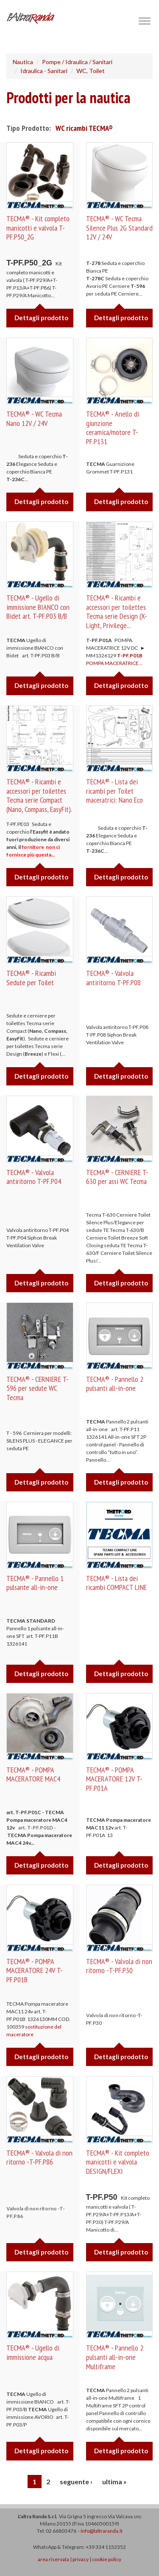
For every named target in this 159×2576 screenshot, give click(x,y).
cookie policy (106, 2559)
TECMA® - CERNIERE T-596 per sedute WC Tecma (37, 1388)
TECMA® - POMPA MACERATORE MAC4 (33, 1774)
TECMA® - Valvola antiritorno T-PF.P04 (33, 1177)
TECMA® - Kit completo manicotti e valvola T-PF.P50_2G (38, 228)
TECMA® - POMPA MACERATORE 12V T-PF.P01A (114, 1779)
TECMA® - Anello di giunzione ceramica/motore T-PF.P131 (112, 427)
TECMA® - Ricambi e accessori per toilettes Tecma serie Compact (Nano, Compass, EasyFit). (39, 795)
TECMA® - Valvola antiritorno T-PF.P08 (113, 977)
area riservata (53, 2559)
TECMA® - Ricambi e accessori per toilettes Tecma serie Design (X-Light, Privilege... (116, 611)
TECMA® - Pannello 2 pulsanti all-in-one (114, 1383)
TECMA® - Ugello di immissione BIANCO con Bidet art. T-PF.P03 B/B (38, 607)
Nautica (23, 61)
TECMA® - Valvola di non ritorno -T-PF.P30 (119, 1966)
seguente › (76, 2481)
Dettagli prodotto (41, 317)
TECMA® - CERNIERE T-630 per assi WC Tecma (117, 1177)
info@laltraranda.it (102, 2531)
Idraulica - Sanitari (43, 70)
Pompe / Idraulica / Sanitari (77, 61)
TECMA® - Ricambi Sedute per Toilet (31, 977)
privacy (81, 2559)
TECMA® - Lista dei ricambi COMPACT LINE (116, 1582)
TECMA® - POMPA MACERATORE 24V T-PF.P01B (34, 1970)
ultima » (114, 2481)
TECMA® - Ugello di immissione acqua (32, 2352)
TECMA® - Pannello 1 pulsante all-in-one (35, 1582)
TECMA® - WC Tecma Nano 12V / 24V (34, 418)
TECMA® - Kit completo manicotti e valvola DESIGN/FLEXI (117, 2162)
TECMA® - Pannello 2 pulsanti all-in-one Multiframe (114, 2357)
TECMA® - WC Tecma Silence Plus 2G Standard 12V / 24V (119, 228)
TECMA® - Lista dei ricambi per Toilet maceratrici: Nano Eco (114, 791)
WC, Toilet (90, 70)
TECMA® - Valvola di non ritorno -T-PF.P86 (39, 2157)
